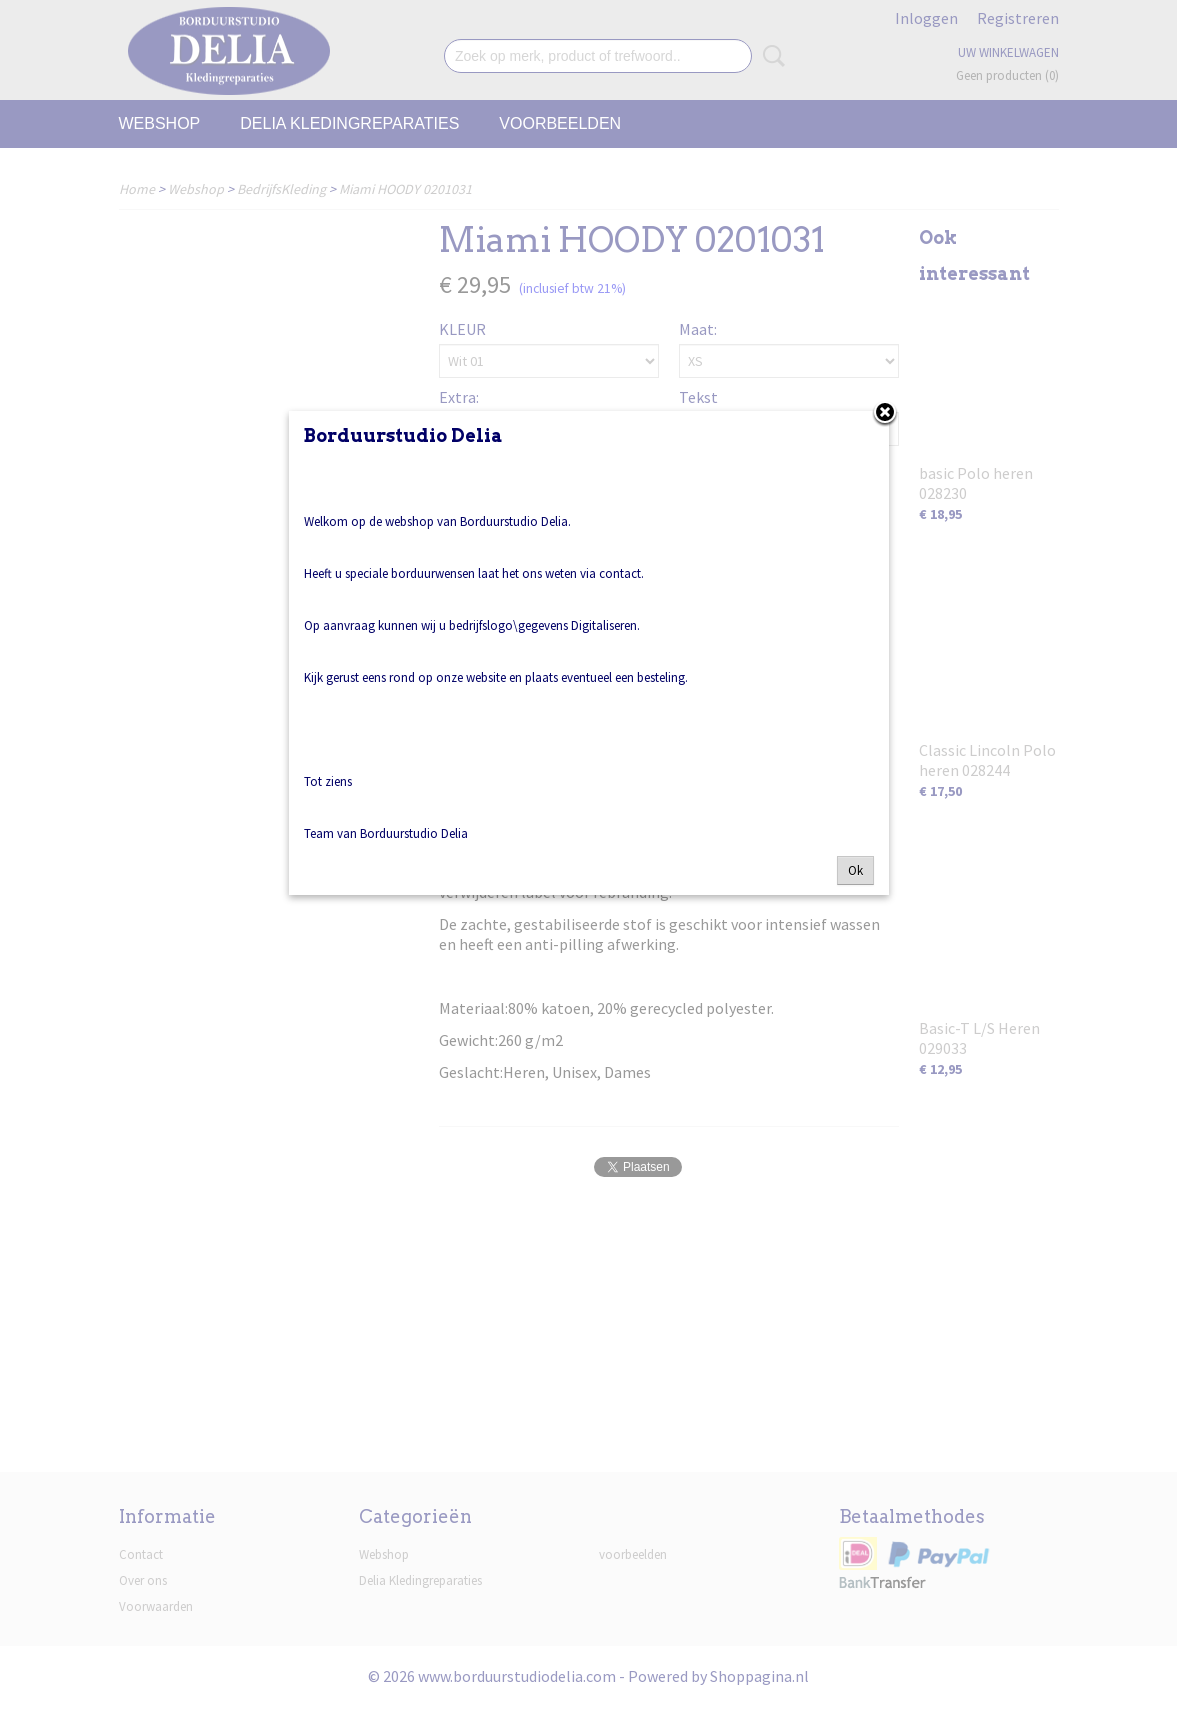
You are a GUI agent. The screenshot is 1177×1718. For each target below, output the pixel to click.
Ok (855, 870)
